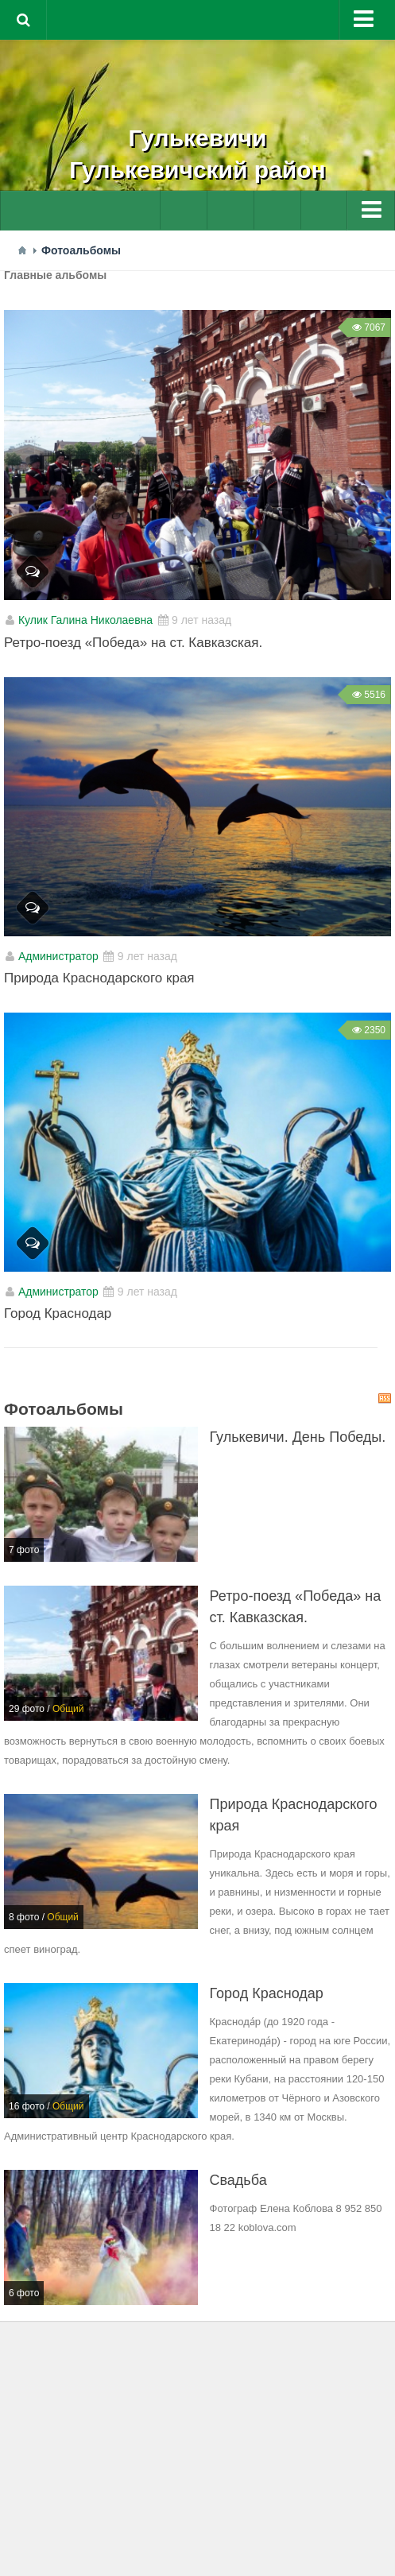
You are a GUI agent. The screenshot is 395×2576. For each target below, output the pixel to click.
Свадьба (238, 2180)
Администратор (58, 956)
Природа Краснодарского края (99, 978)
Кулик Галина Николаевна (85, 620)
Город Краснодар (57, 1313)
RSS (384, 1398)
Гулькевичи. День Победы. (298, 1437)
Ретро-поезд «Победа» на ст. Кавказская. (133, 642)
